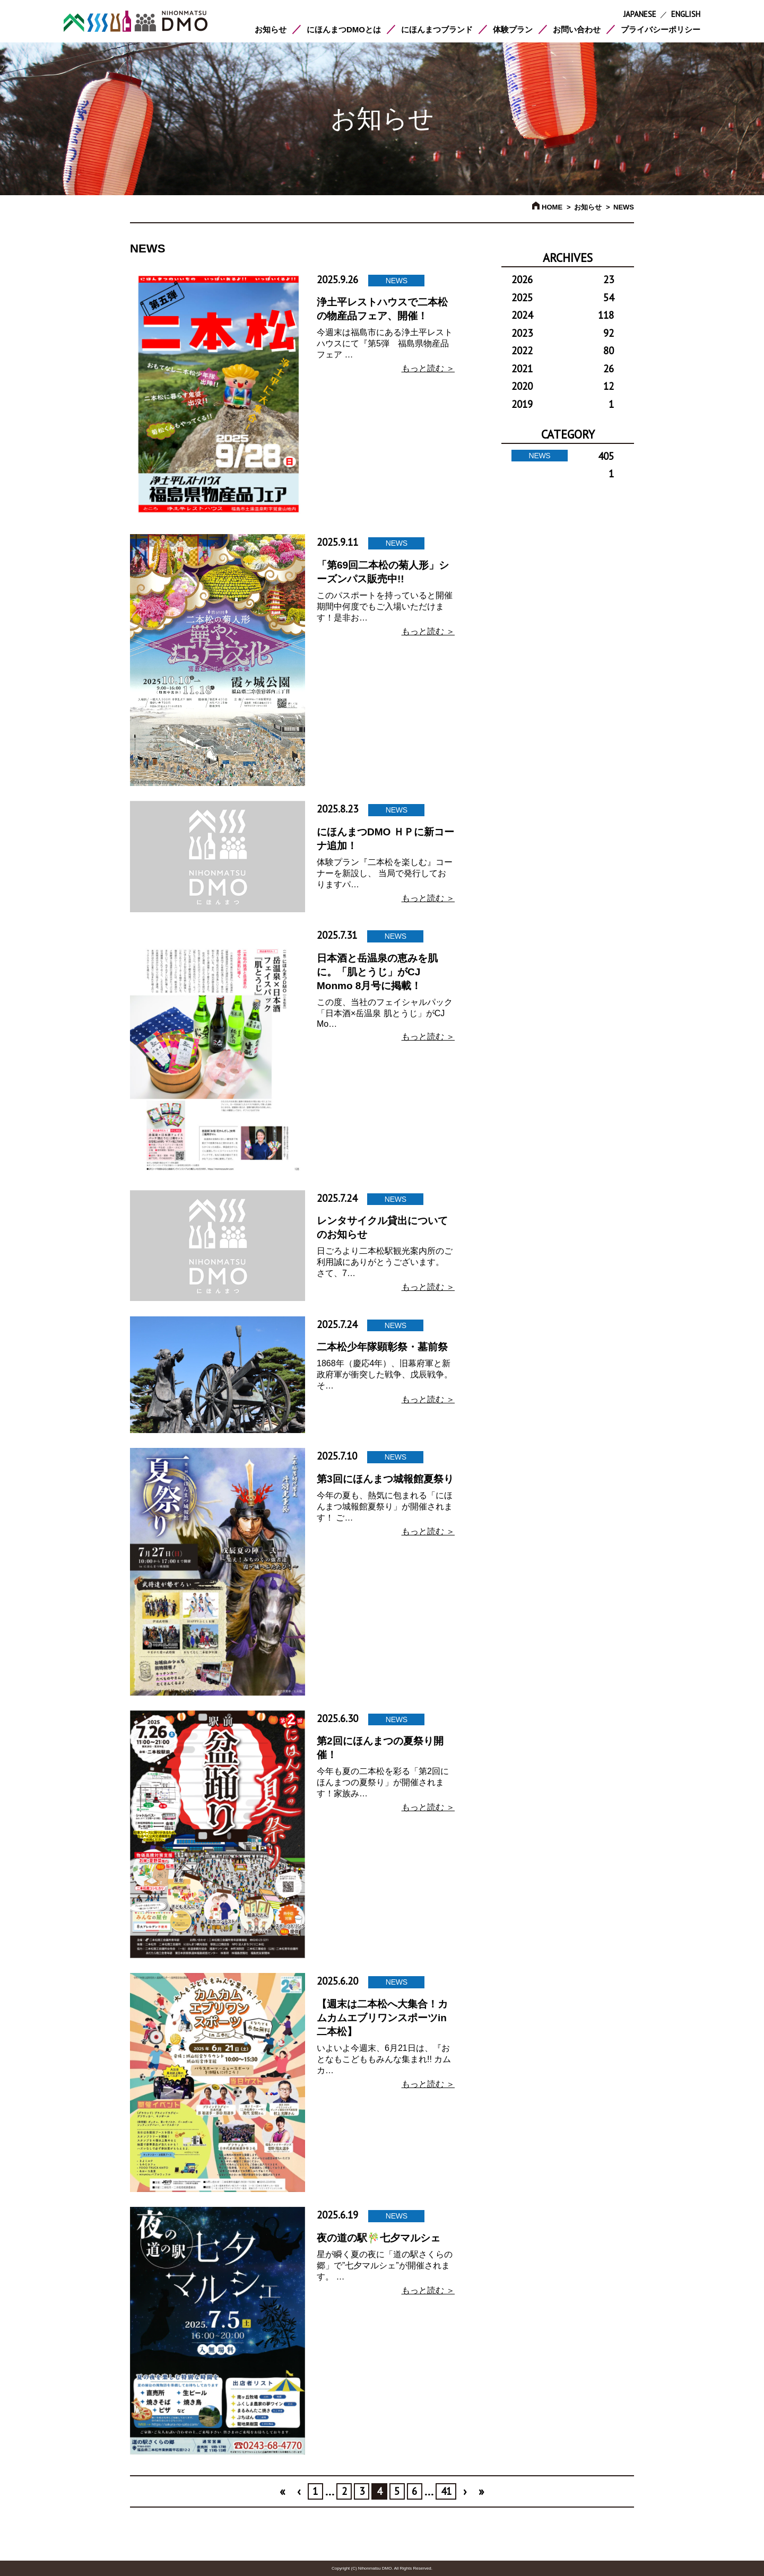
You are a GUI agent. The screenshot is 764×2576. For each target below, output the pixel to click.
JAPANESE (639, 14)
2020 (562, 386)
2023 (562, 333)
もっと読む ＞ (428, 368)
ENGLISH (685, 14)
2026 (562, 279)
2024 (562, 315)
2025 (562, 297)
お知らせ (270, 29)
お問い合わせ (577, 29)
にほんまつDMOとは (344, 29)
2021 (562, 368)
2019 (562, 404)
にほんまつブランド (437, 29)
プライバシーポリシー (660, 29)
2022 (562, 350)
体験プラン (513, 29)
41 (446, 2491)
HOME (547, 207)
